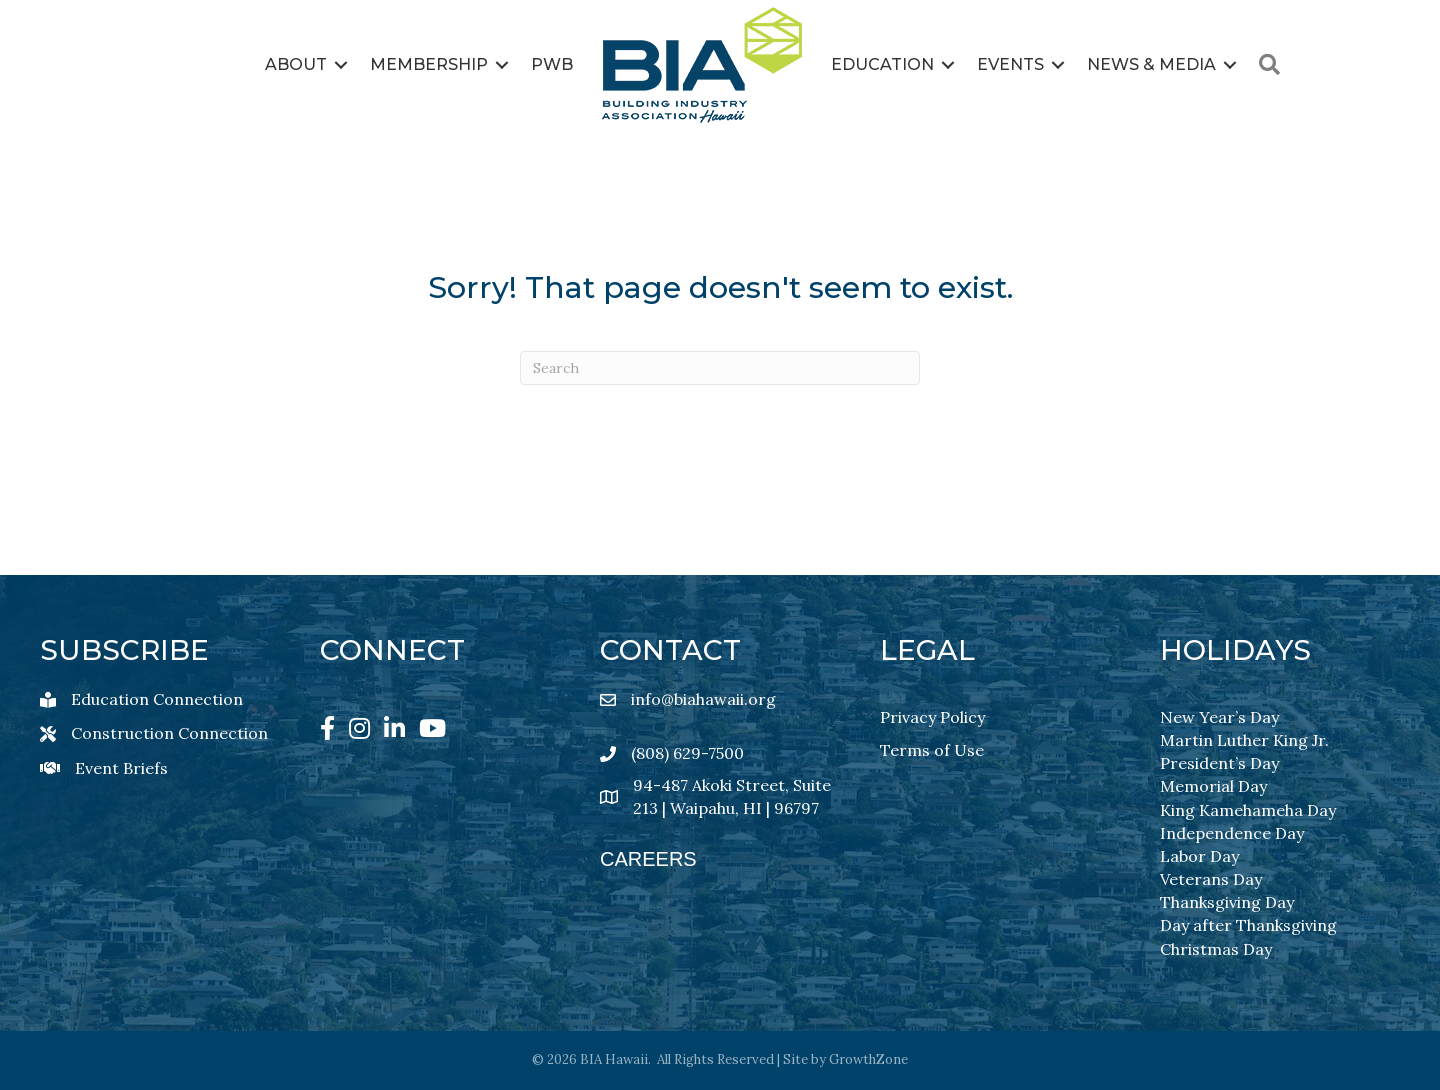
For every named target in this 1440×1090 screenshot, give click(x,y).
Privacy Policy (932, 717)
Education (882, 64)
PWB (552, 64)
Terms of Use (932, 750)
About (296, 64)
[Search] (720, 368)
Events (1010, 64)
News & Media (1151, 64)
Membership (429, 64)
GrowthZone (868, 1059)
